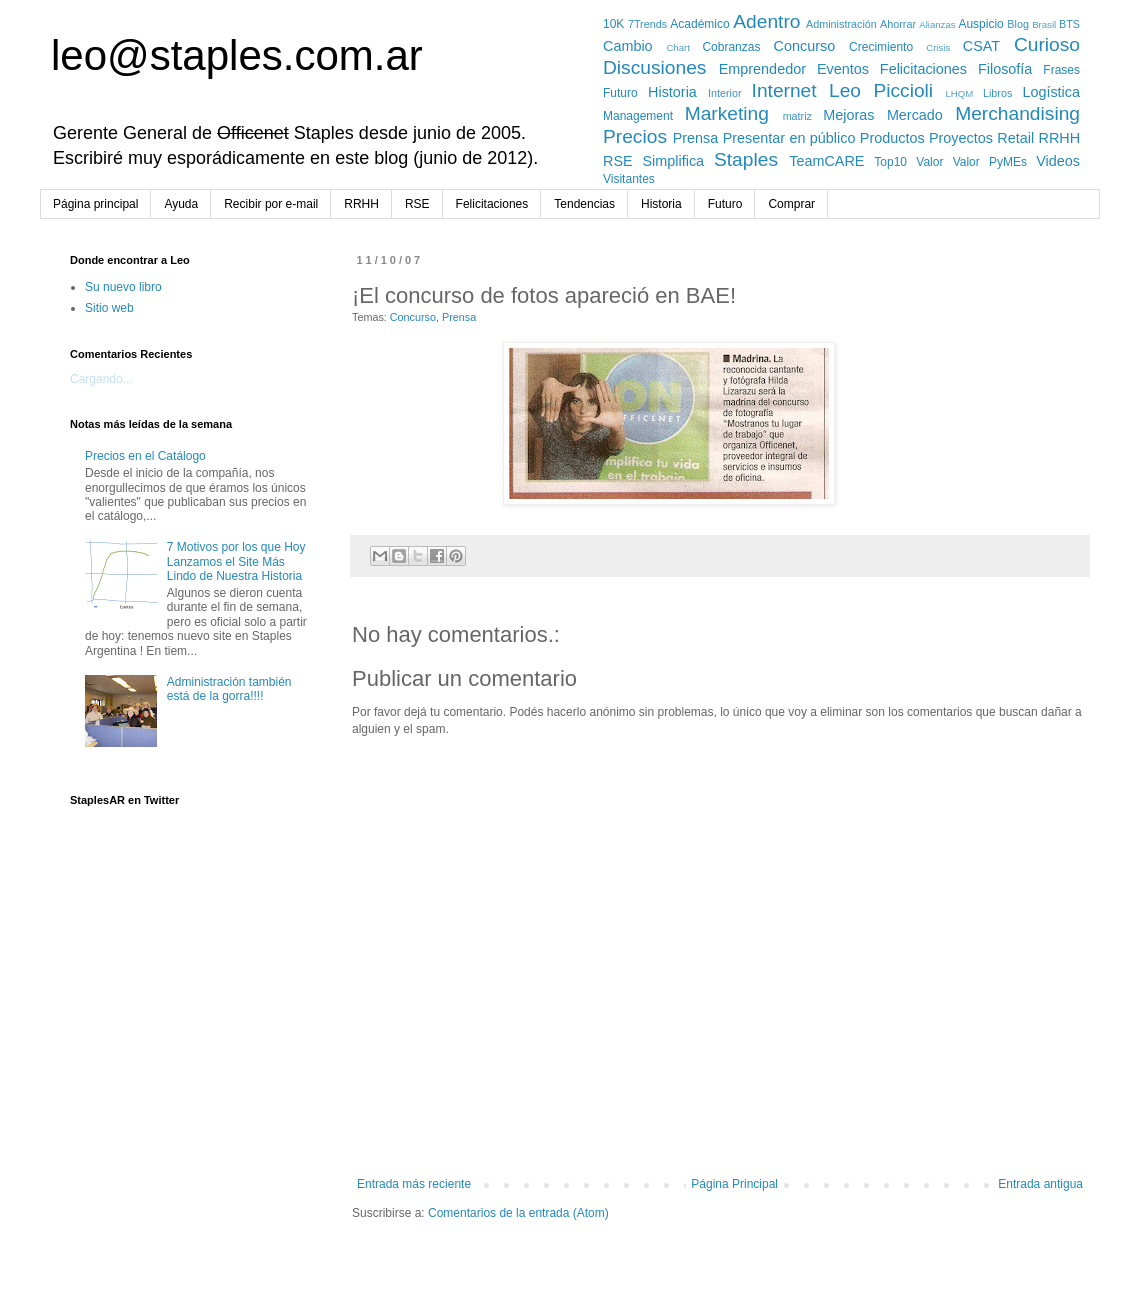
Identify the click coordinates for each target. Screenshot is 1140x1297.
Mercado (915, 115)
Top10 (890, 162)
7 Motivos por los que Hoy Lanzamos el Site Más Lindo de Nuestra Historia (236, 561)
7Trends (647, 24)
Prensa (696, 138)
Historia (672, 92)
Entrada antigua (1040, 1184)
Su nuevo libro (123, 287)
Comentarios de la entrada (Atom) (518, 1213)
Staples (746, 159)
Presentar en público (789, 138)
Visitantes (629, 179)
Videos (1058, 161)
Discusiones (654, 67)
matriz (797, 116)
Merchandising (1017, 113)
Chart (677, 47)
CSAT (981, 46)
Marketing (727, 113)
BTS (1069, 24)
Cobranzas (731, 47)
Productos (892, 138)
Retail (1015, 138)
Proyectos (961, 138)
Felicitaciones (923, 69)
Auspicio (980, 24)
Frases (1061, 70)
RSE (618, 161)
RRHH (1060, 138)
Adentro (766, 21)
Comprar (791, 204)
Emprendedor (762, 69)
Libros (997, 93)
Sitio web (109, 308)
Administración (841, 24)
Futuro (620, 93)
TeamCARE (826, 161)
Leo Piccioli (881, 90)
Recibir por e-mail (271, 204)
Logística (1051, 92)
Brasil (1044, 24)
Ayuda (181, 204)
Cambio (628, 46)
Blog (1018, 24)
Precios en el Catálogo (145, 456)
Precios (635, 136)
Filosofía (1005, 69)
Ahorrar (898, 24)
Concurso (805, 46)
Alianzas (937, 24)
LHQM (959, 93)
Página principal (95, 204)
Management (638, 116)
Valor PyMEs (990, 162)
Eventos (843, 69)
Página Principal (734, 1184)
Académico (699, 24)
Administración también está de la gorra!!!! (229, 689)
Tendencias (584, 204)
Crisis (938, 47)
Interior (725, 93)
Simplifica (674, 161)
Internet (784, 90)
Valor (929, 162)
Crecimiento (881, 47)
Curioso (1047, 44)
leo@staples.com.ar (237, 55)
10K (613, 24)
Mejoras (848, 115)
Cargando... (101, 379)
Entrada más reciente (414, 1184)
